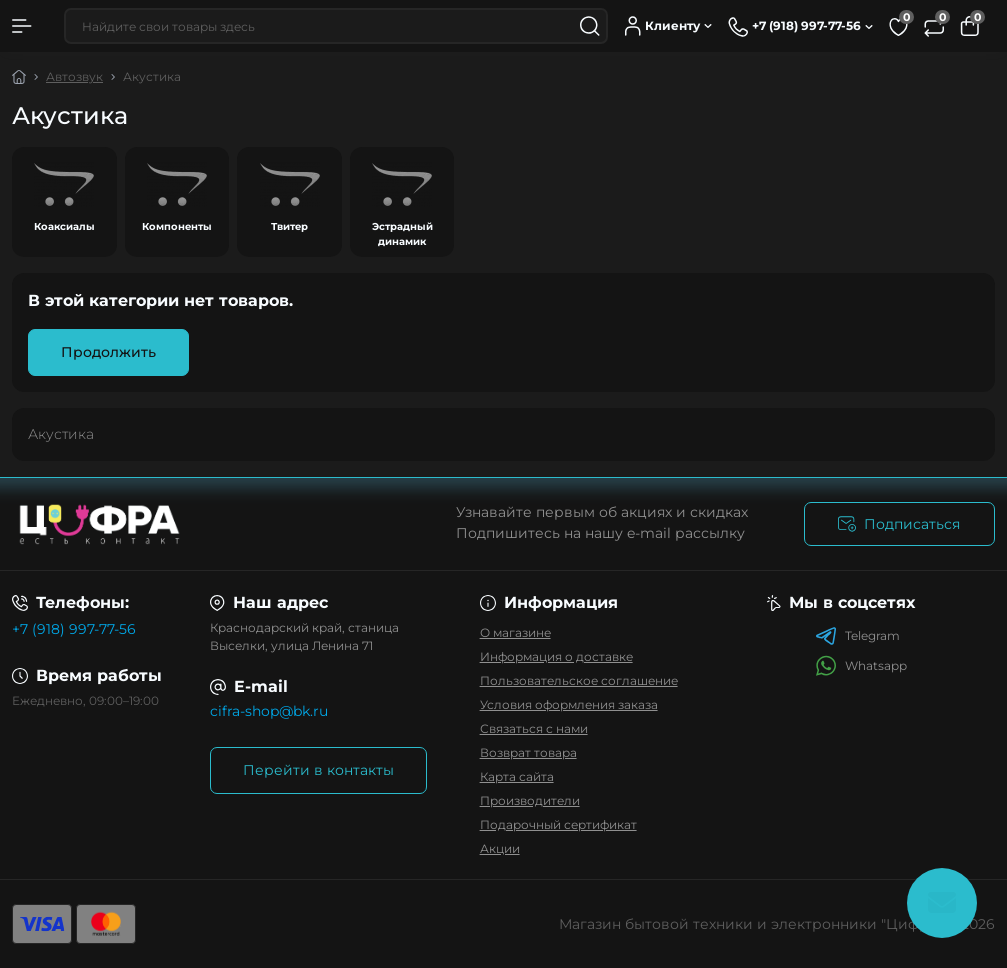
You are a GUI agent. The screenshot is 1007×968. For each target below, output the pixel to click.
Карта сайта (517, 776)
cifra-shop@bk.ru (269, 711)
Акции (500, 848)
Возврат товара (528, 752)
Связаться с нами (534, 728)
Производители (530, 800)
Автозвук (74, 76)
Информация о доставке (556, 656)
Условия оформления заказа (569, 704)
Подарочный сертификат (558, 824)
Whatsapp (861, 665)
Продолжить (108, 352)
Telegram (857, 636)
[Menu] (22, 26)
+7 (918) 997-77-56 (74, 629)
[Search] (590, 26)
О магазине (515, 632)
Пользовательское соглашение (579, 680)
